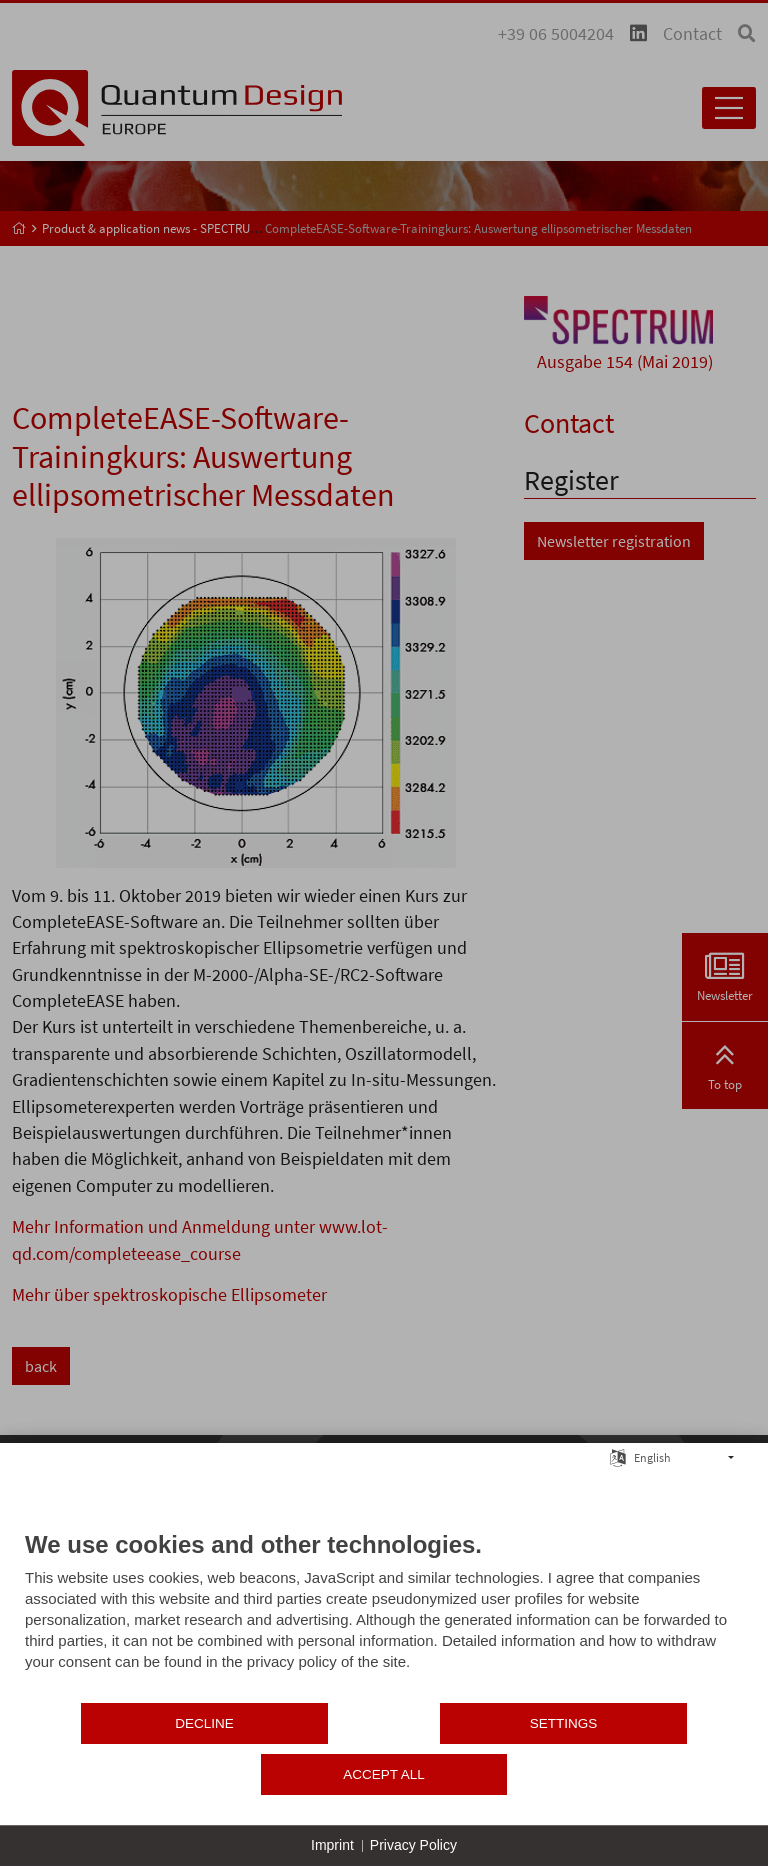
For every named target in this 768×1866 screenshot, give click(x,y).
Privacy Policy (413, 1845)
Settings (384, 1774)
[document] (384, 1666)
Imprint (332, 1845)
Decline (144, 1774)
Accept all (624, 1774)
